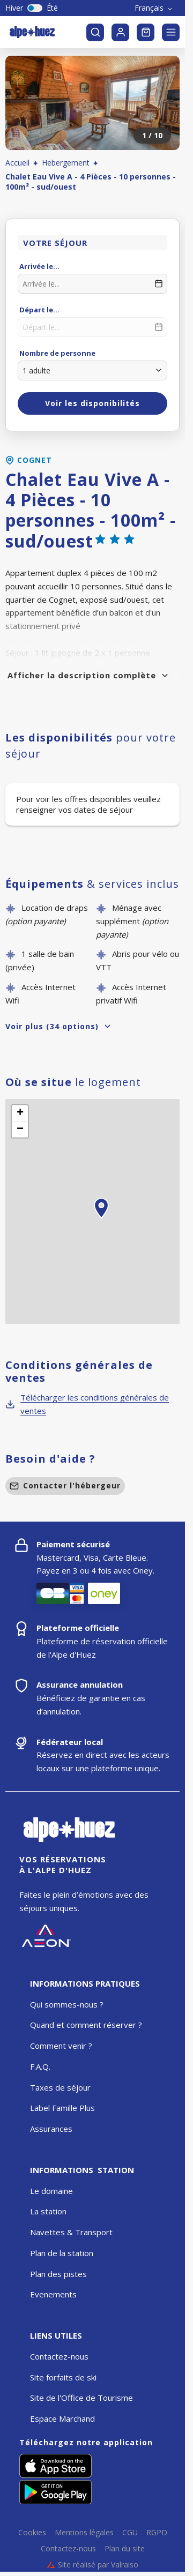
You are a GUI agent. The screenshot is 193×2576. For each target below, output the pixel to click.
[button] (101, 1220)
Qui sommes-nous (64, 2004)
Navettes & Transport (71, 2232)
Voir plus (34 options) (58, 1026)
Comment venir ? (61, 2045)
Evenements (53, 2294)
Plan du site (125, 2548)
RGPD (156, 2532)
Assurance (49, 2128)
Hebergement (66, 163)
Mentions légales (84, 2532)
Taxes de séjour (60, 2087)
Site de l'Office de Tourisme (81, 2397)
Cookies (32, 2532)
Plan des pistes (58, 2273)
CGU (130, 2532)
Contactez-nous (59, 2356)
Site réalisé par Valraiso (92, 2564)
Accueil (17, 163)
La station (48, 2211)
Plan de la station (61, 2253)
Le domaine (51, 2190)
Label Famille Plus (62, 2107)
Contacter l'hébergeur (65, 1485)
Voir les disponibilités (92, 403)
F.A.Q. (40, 2066)
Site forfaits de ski (63, 2377)
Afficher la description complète (88, 675)
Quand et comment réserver (83, 2024)
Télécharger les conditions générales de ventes (87, 1404)
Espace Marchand (62, 2418)
